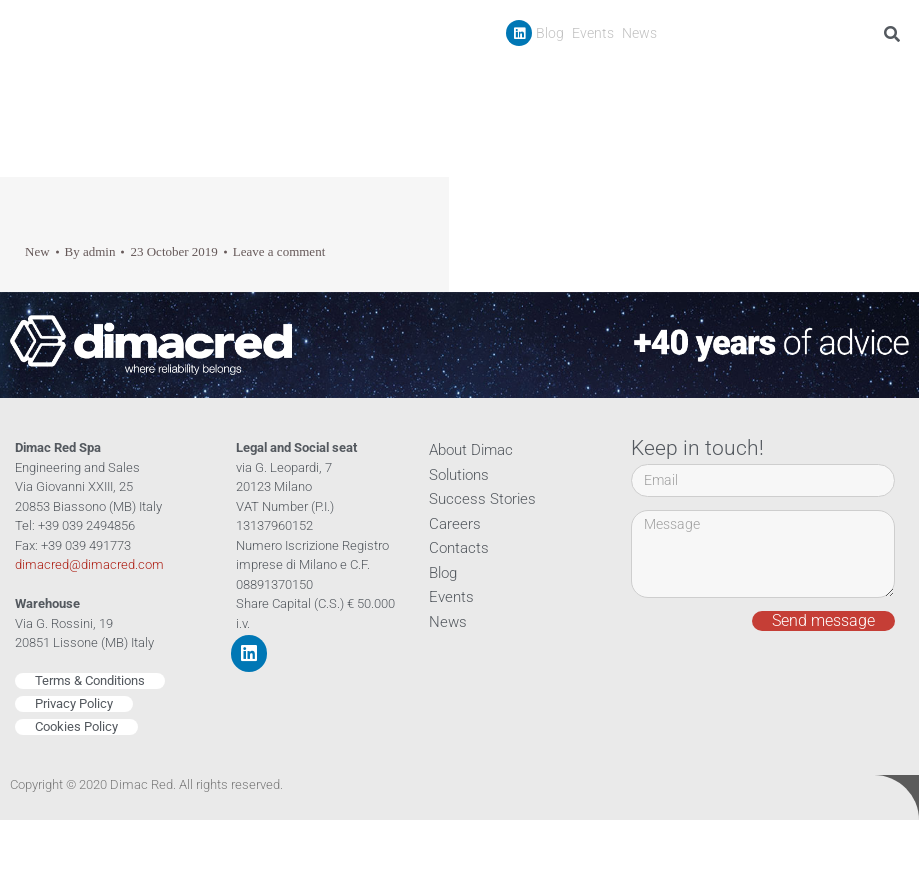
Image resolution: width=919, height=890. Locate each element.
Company (512, 79)
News (639, 33)
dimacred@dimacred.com (89, 564)
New (37, 251)
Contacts (881, 78)
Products (609, 79)
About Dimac (471, 450)
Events (593, 33)
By (90, 251)
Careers (811, 78)
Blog (550, 33)
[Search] (896, 34)
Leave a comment (279, 251)
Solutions (459, 475)
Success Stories (718, 78)
